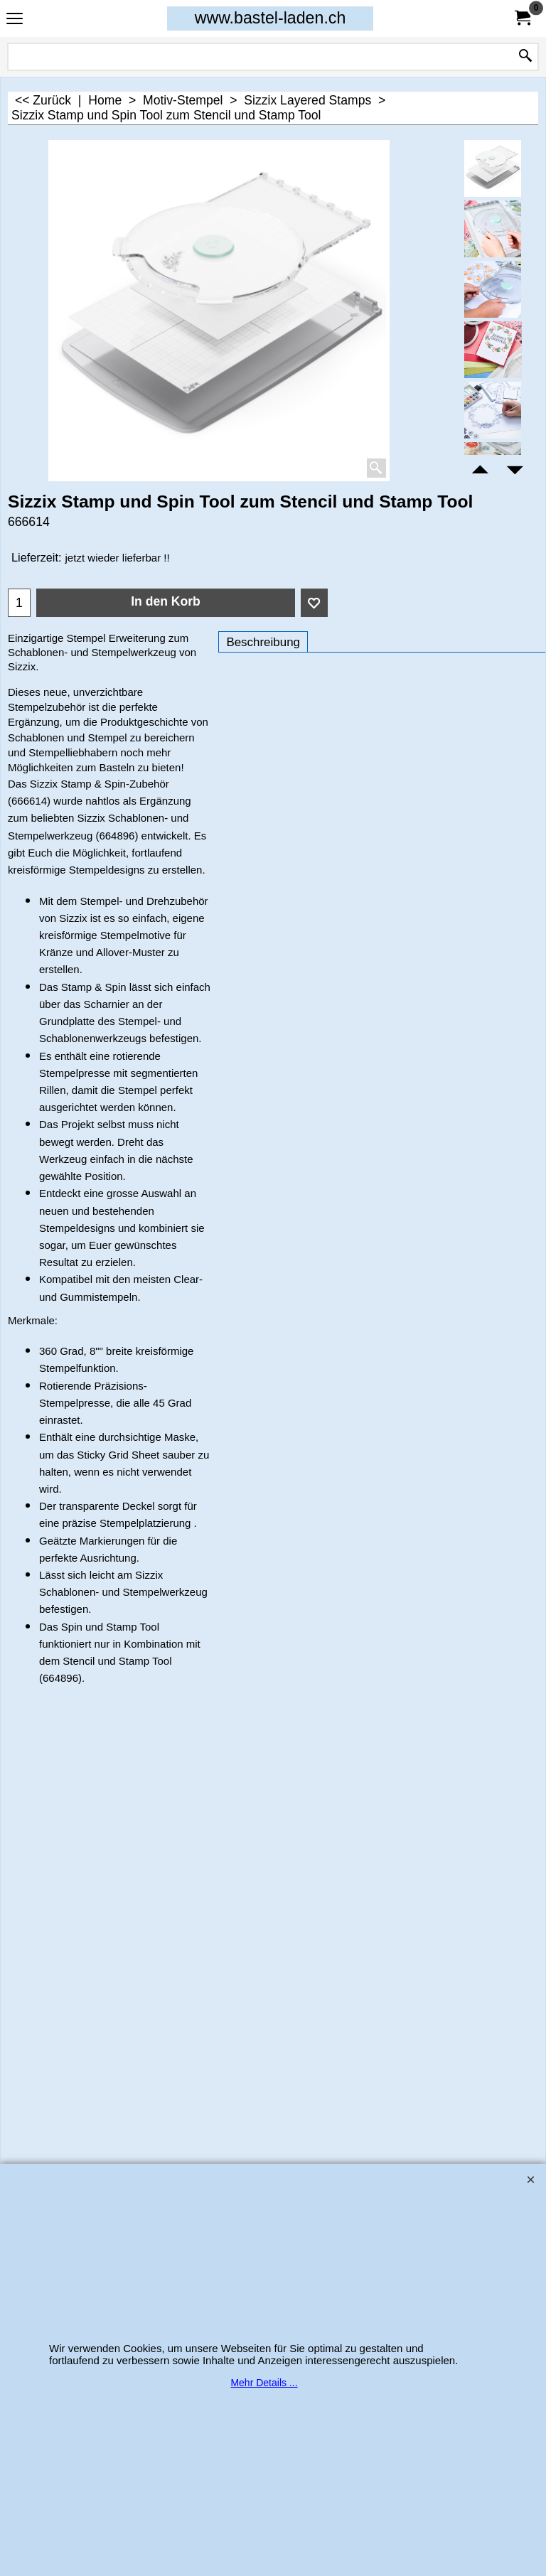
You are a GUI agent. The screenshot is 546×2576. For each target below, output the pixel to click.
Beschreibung (263, 642)
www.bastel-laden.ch (270, 18)
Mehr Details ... (263, 2382)
